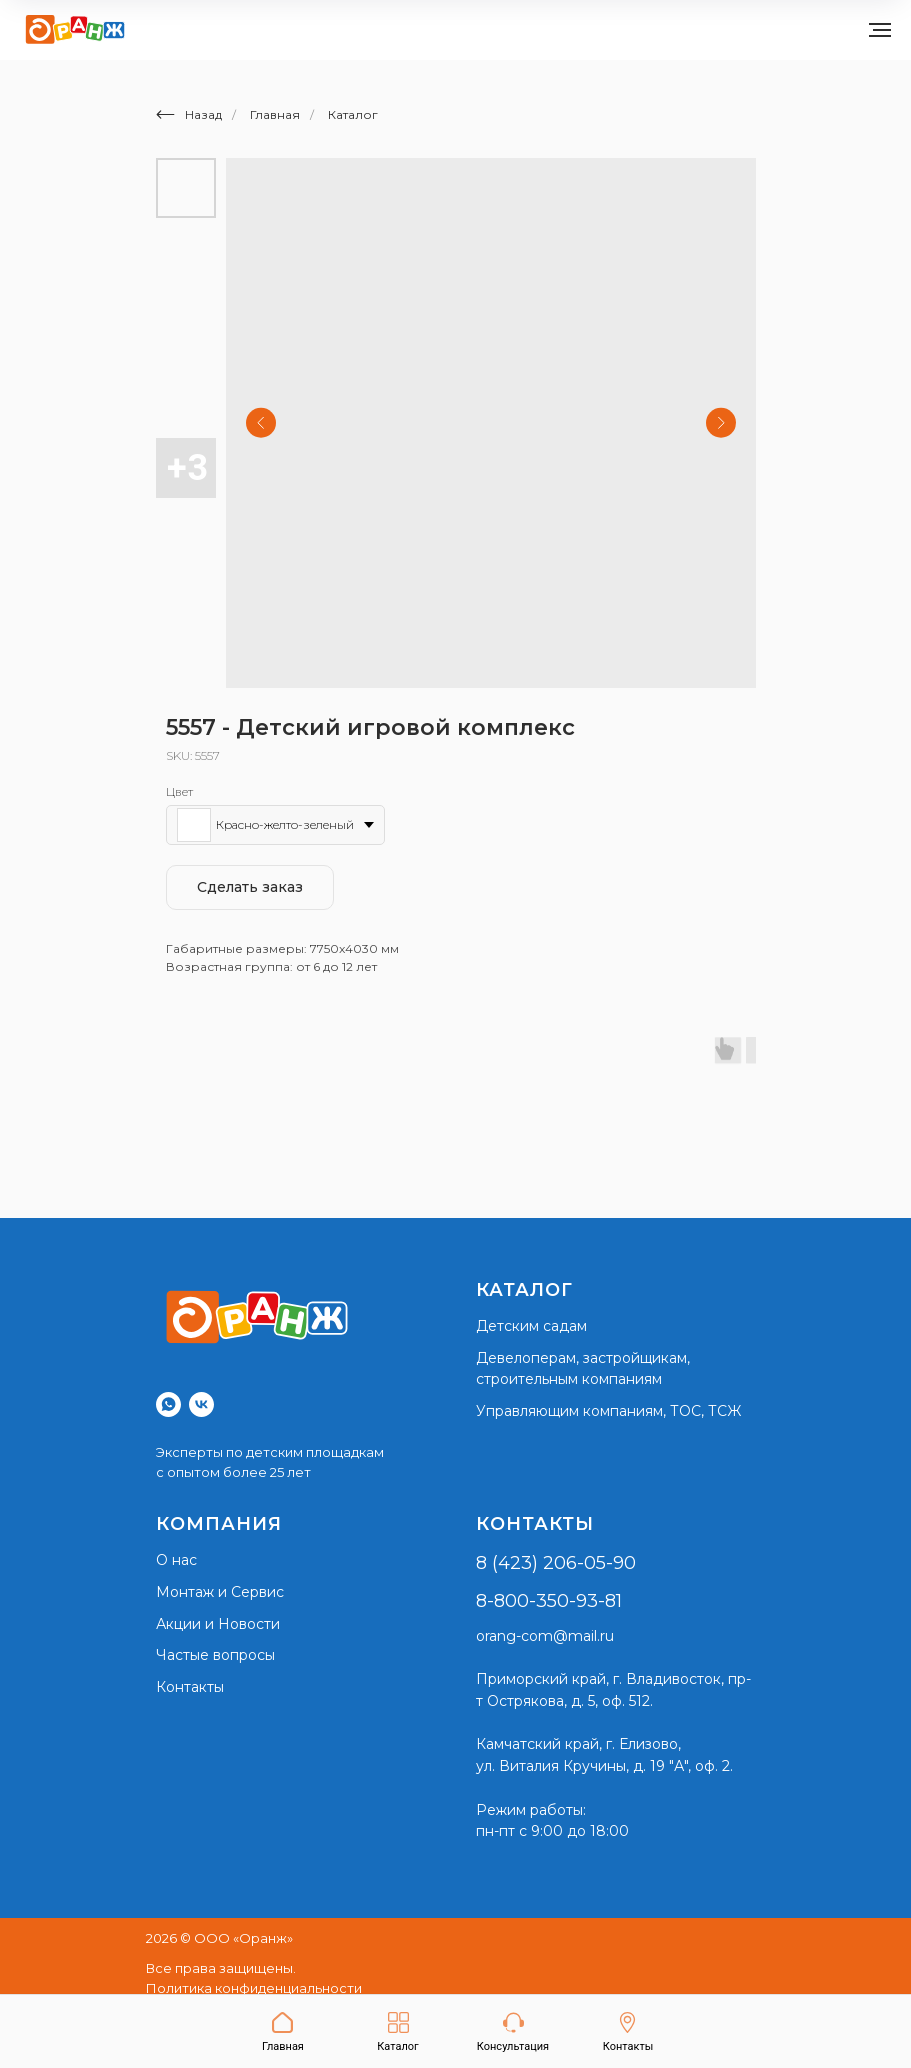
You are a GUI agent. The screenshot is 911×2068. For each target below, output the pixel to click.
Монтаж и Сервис (220, 1592)
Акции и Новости (218, 1624)
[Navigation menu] (880, 30)
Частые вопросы (215, 1655)
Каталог (353, 114)
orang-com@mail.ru (545, 1636)
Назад (189, 114)
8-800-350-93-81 (549, 1601)
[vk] (201, 1404)
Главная (275, 114)
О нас (176, 1560)
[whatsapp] (168, 1404)
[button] (513, 2032)
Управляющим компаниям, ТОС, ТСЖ (608, 1411)
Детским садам (531, 1326)
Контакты (190, 1687)
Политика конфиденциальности (254, 1988)
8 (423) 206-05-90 (556, 1563)
